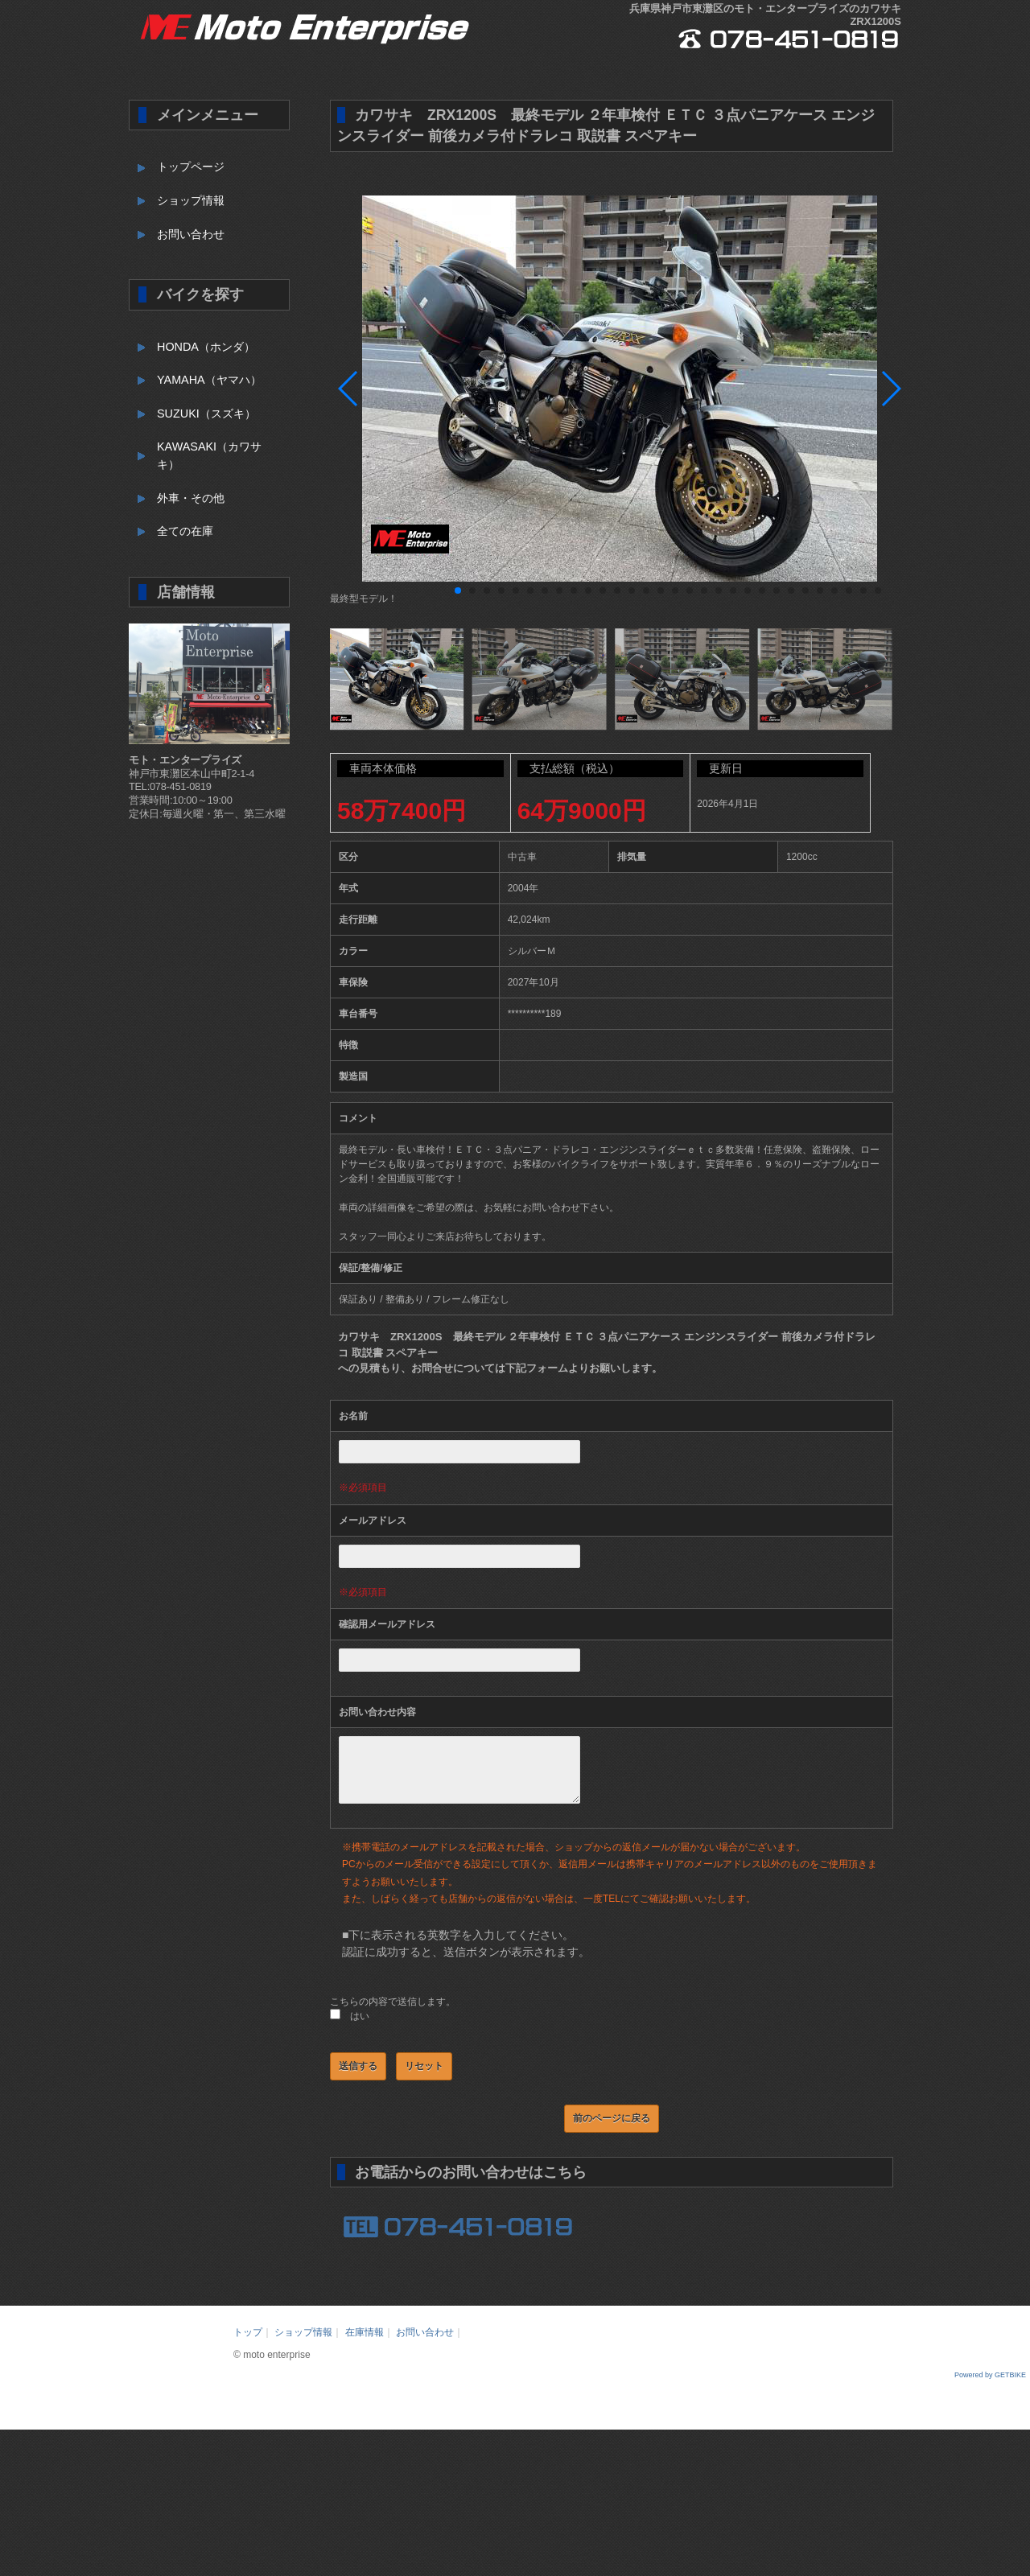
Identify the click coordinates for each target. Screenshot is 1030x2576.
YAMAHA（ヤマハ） (209, 379)
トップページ (191, 166)
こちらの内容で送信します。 (392, 2013)
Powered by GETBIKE (990, 2387)
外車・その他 (191, 498)
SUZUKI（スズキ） (206, 413)
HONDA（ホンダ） (206, 346)
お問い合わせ (191, 234)
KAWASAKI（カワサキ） (209, 455)
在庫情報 (364, 2344)
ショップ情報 (191, 200)
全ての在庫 (185, 531)
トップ (247, 2344)
